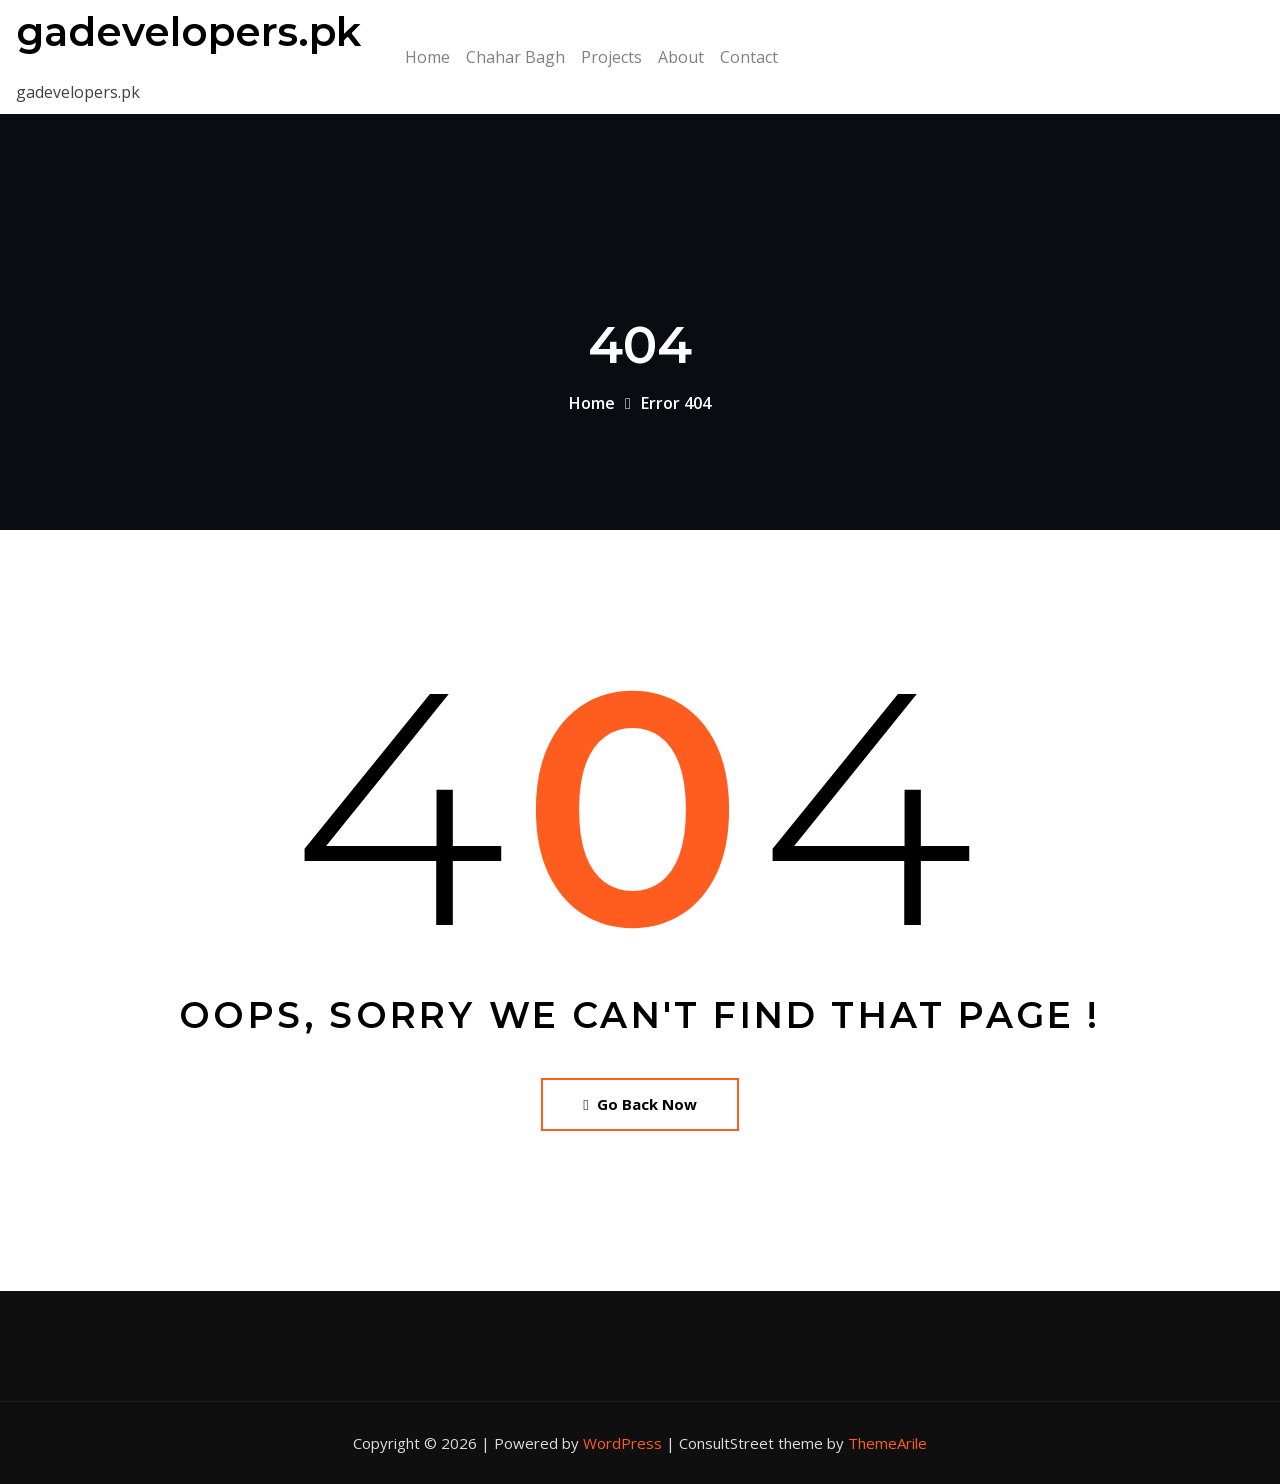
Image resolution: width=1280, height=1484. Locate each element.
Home (427, 57)
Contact (749, 57)
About (681, 57)
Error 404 (676, 403)
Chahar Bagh (515, 57)
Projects (611, 57)
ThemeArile (887, 1443)
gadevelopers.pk (188, 31)
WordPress (622, 1443)
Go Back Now (639, 1104)
